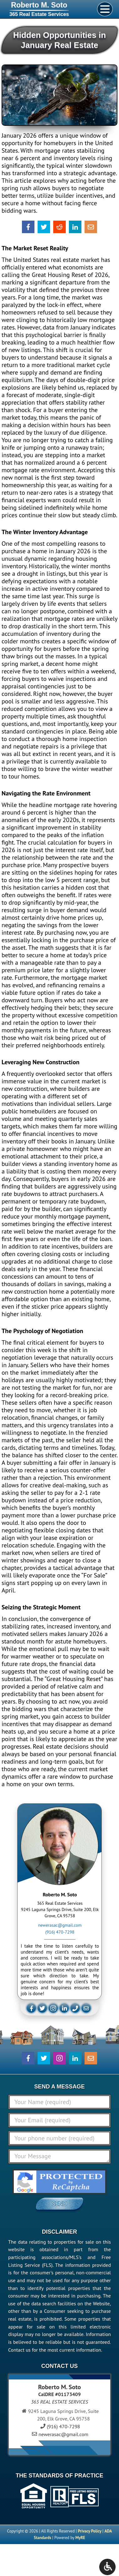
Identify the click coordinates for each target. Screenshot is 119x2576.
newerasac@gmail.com (59, 1925)
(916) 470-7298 (60, 1932)
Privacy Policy (89, 2531)
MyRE (80, 2537)
